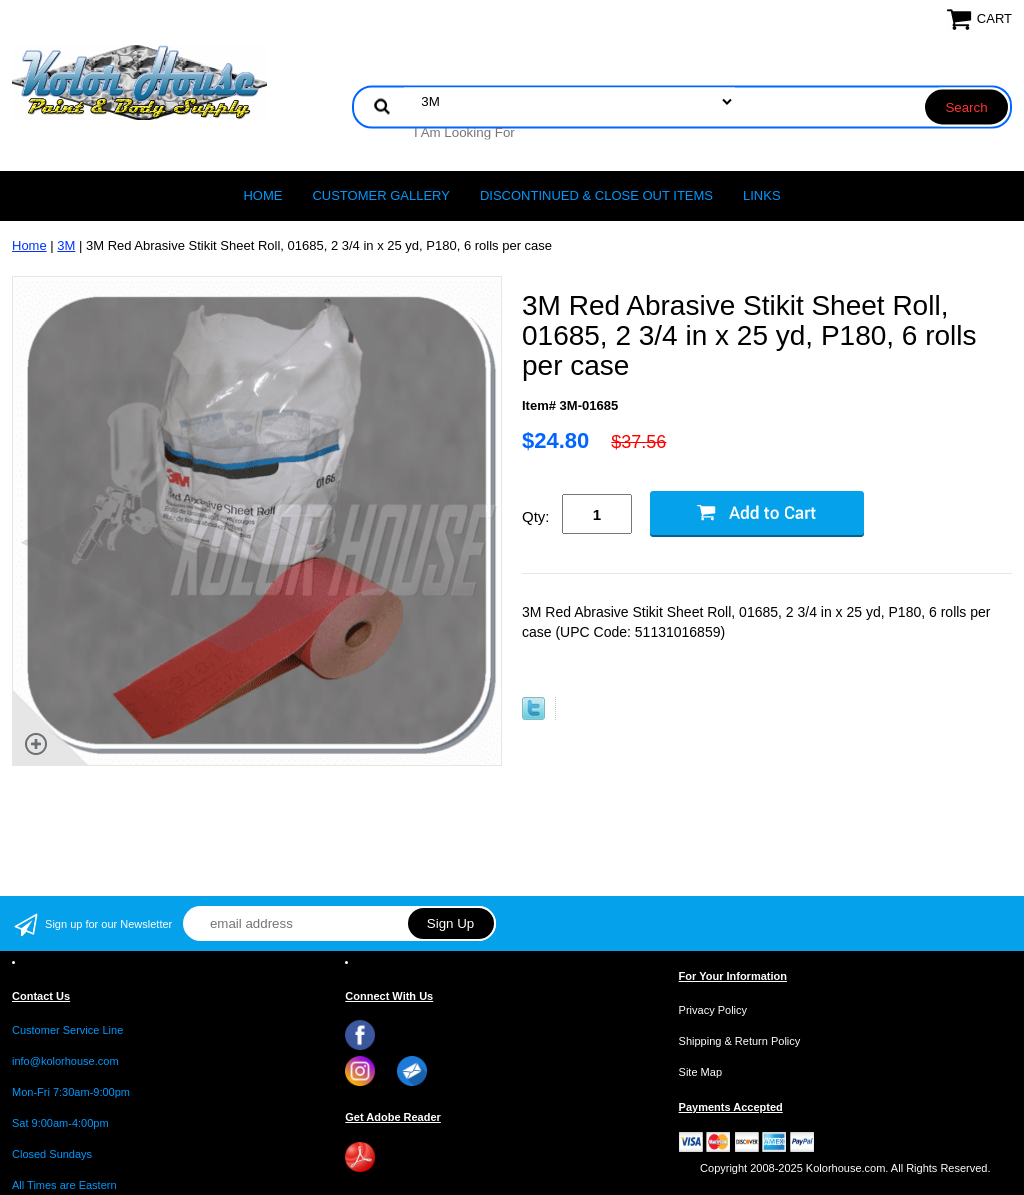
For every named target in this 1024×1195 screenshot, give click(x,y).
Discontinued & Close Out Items (596, 195)
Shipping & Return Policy (740, 1041)
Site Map (700, 1072)
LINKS (762, 195)
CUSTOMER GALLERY (381, 195)
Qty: (536, 516)
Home (262, 195)
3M (66, 245)
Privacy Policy (713, 1010)
